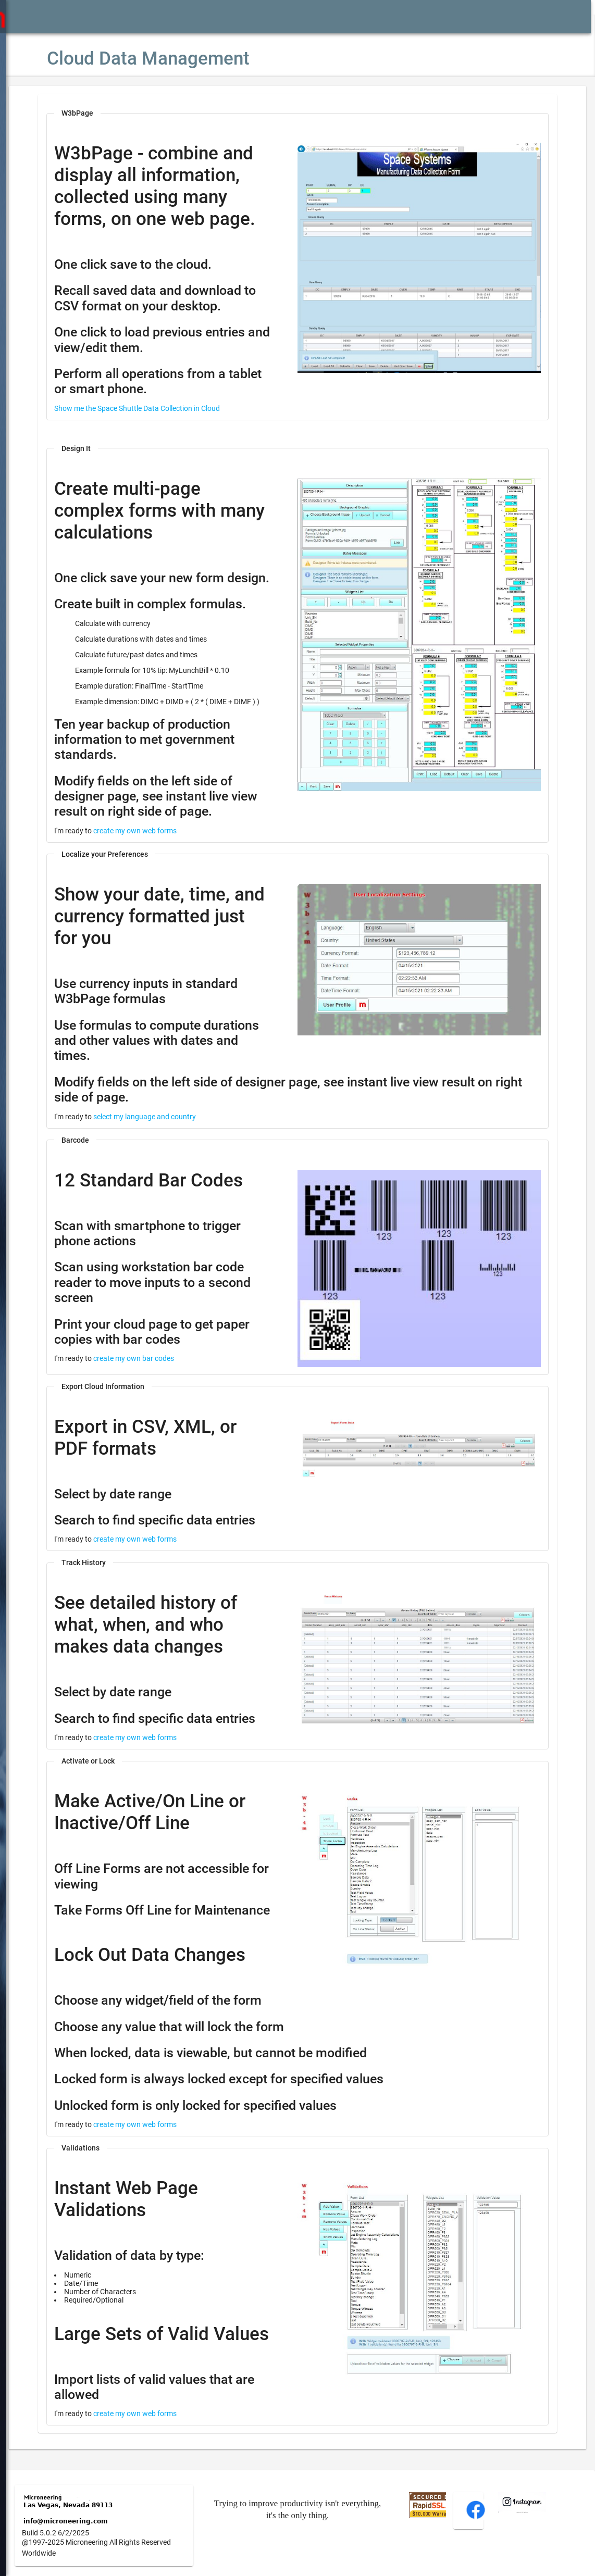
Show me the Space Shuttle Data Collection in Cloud (168, 393)
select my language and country (176, 1094)
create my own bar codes (165, 1336)
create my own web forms (166, 823)
